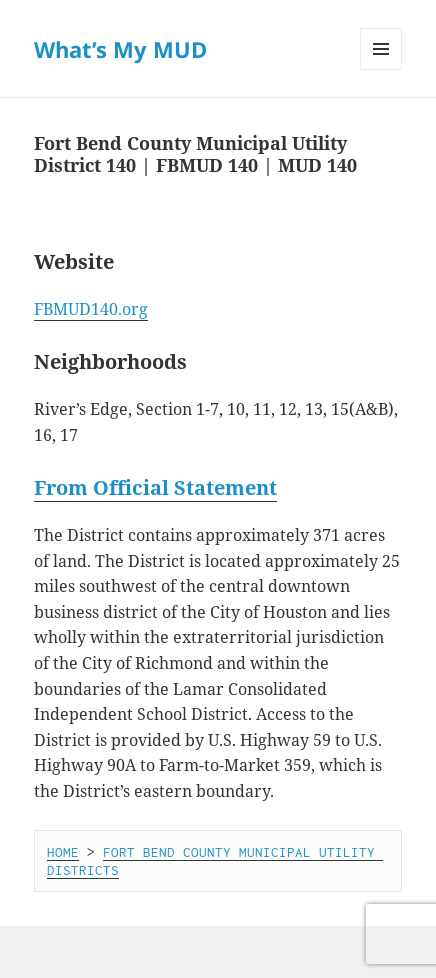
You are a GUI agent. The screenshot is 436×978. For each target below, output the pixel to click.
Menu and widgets (381, 69)
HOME (63, 852)
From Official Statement (155, 487)
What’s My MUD (120, 49)
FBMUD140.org (91, 309)
